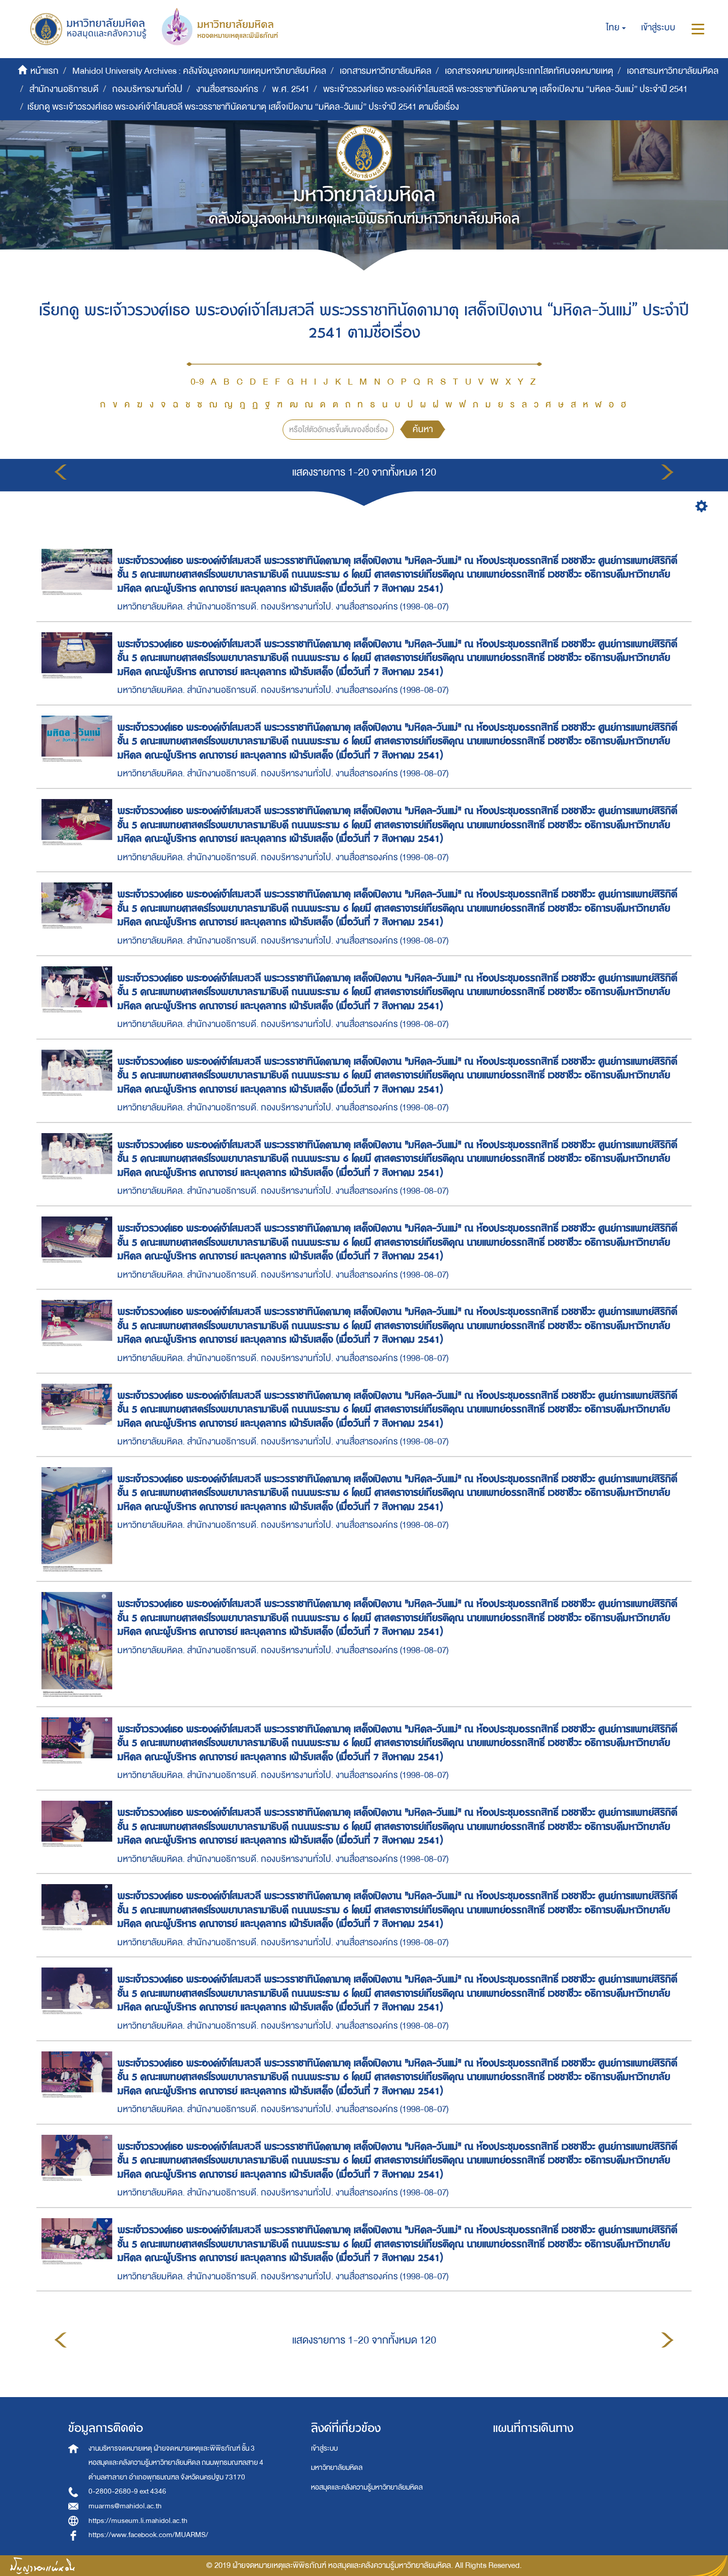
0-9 (197, 382)
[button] (616, 28)
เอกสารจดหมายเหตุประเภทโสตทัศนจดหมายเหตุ (529, 71)
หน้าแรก (44, 71)
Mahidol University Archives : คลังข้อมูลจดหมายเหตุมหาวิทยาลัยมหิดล (199, 71)
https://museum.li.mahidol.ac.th (138, 2520)
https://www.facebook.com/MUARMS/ (148, 2534)
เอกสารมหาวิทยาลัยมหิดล (385, 71)
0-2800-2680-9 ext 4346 (127, 2491)
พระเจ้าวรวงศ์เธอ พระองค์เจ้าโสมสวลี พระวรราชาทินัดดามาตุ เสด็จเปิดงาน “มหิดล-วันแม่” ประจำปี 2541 (505, 89)
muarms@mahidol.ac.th (125, 2506)
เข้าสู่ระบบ (324, 2448)
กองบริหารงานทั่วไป (147, 89)
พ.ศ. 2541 (290, 89)
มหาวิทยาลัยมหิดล (336, 2467)
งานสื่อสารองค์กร (227, 89)
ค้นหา (423, 429)
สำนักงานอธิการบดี (64, 89)
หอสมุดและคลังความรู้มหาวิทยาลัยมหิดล (367, 2487)
